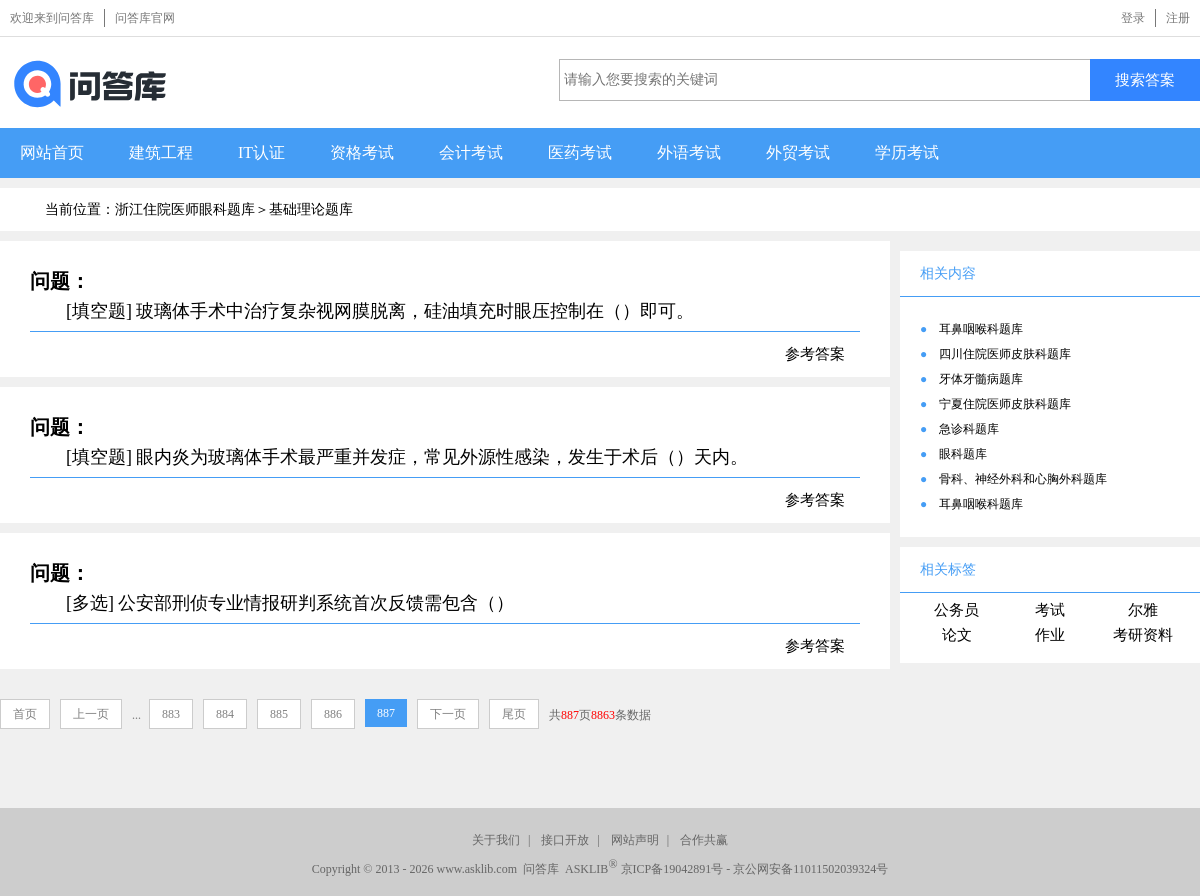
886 (333, 714)
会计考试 (471, 152)
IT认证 (261, 152)
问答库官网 (145, 18)
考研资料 (1143, 635)
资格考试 (362, 152)
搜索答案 (1145, 79)
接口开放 (565, 840)
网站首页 (52, 152)
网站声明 (635, 840)
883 (171, 714)
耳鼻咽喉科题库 (981, 329)
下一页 (448, 714)
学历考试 (907, 152)
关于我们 (496, 840)
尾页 (514, 714)
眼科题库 (963, 454)
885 (279, 714)
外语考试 (689, 152)
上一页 (91, 714)
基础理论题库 (311, 209)
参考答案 (815, 354)
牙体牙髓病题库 (981, 379)
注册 (1178, 18)
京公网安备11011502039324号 (810, 869)
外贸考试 (798, 152)
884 (225, 714)
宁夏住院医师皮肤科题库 (1005, 404)
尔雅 (1143, 610)
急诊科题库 (969, 429)
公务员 (956, 610)
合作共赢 (704, 840)
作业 (1050, 635)
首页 (25, 714)
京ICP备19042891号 (672, 869)
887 (386, 713)
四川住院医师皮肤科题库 (1005, 354)
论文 (957, 635)
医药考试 (580, 152)
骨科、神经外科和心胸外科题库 (1023, 479)
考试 (1050, 610)
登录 (1133, 18)
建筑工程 (161, 152)
